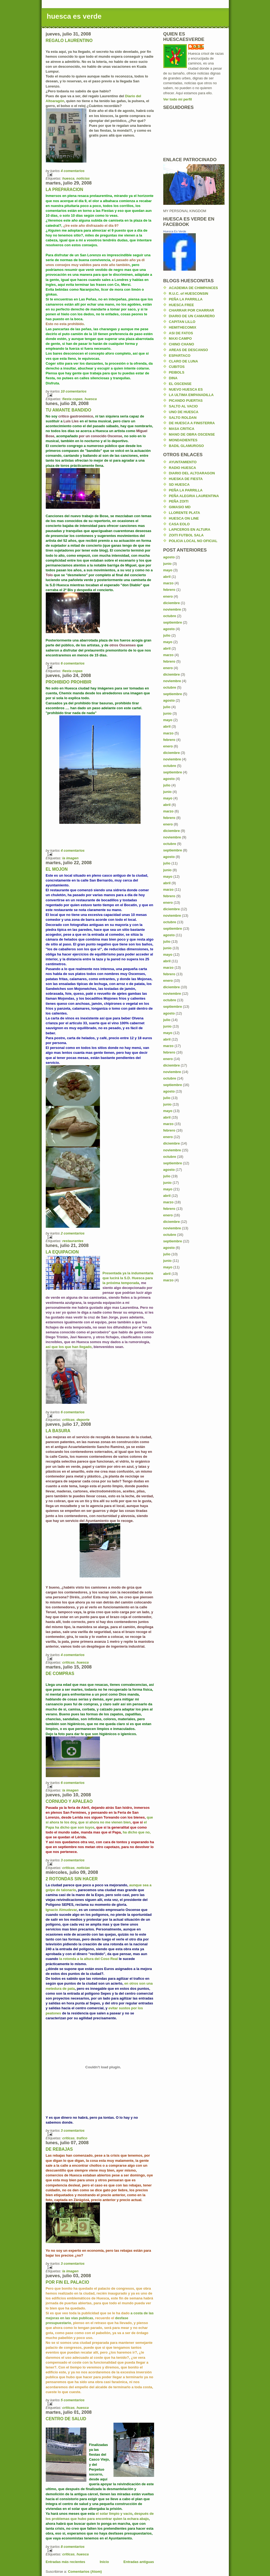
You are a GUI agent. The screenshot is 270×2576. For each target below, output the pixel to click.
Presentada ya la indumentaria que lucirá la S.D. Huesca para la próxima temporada (128, 1278)
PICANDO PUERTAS (186, 400)
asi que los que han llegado (69, 1347)
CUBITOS (177, 367)
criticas (68, 1420)
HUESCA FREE (181, 305)
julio (167, 635)
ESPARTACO (180, 356)
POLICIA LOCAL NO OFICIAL (193, 541)
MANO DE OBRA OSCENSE (192, 434)
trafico (82, 2138)
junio (167, 564)
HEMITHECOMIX (182, 327)
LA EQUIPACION (62, 1252)
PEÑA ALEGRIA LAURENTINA (194, 496)
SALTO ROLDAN (183, 418)
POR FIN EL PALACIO (67, 2282)
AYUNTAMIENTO (183, 462)
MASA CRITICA (181, 429)
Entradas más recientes (65, 2562)
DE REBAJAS (59, 2149)
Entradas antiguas (138, 2562)
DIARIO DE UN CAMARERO (192, 316)
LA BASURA (58, 1430)
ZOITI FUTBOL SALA (186, 535)
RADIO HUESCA (182, 468)
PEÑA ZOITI (178, 501)
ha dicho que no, (136, 1832)
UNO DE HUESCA (184, 412)
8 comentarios (72, 2547)
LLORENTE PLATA (184, 513)
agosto (169, 557)
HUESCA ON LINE (184, 518)
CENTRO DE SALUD (66, 2418)
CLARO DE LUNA (183, 361)
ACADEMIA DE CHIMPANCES (193, 288)
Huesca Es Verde (174, 231)
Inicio (104, 2562)
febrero (169, 590)
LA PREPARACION (64, 189)
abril (167, 577)
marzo (168, 583)
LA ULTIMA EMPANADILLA (191, 395)
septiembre (172, 622)
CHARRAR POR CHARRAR (191, 310)
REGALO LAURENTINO (69, 40)
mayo (168, 570)
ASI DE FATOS (181, 333)
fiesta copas (72, 399)
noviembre (172, 609)
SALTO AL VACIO (183, 406)
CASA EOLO (179, 524)
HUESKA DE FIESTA (186, 479)
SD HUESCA (179, 484)
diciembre (171, 603)
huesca (68, 178)
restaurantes (72, 1241)
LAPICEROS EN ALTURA (189, 529)
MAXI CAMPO (180, 338)
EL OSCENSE (180, 384)
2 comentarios (72, 1233)
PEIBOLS (176, 372)
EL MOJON (57, 869)
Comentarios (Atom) (85, 2571)
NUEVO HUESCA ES (186, 389)
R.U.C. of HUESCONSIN (188, 293)
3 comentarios (72, 1860)
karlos (199, 46)
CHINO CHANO (181, 344)
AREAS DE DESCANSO (188, 350)
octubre (169, 616)
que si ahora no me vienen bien (104, 1822)
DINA (173, 378)
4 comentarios (72, 171)
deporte (83, 1420)
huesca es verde (74, 16)
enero (168, 596)
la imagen (70, 858)
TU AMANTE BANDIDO (68, 410)
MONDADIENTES (183, 440)
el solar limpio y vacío (114, 2514)
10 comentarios (73, 391)
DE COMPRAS (60, 1673)
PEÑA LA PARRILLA (186, 299)
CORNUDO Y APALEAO (69, 1801)
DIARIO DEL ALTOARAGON (192, 473)
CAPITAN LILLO (182, 322)
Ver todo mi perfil (177, 99)
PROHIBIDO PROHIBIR (69, 682)
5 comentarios (72, 2400)
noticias (83, 178)
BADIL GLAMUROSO (186, 446)
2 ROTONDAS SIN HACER (72, 1879)
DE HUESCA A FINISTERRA (192, 423)
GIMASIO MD (180, 507)
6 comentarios (72, 663)
